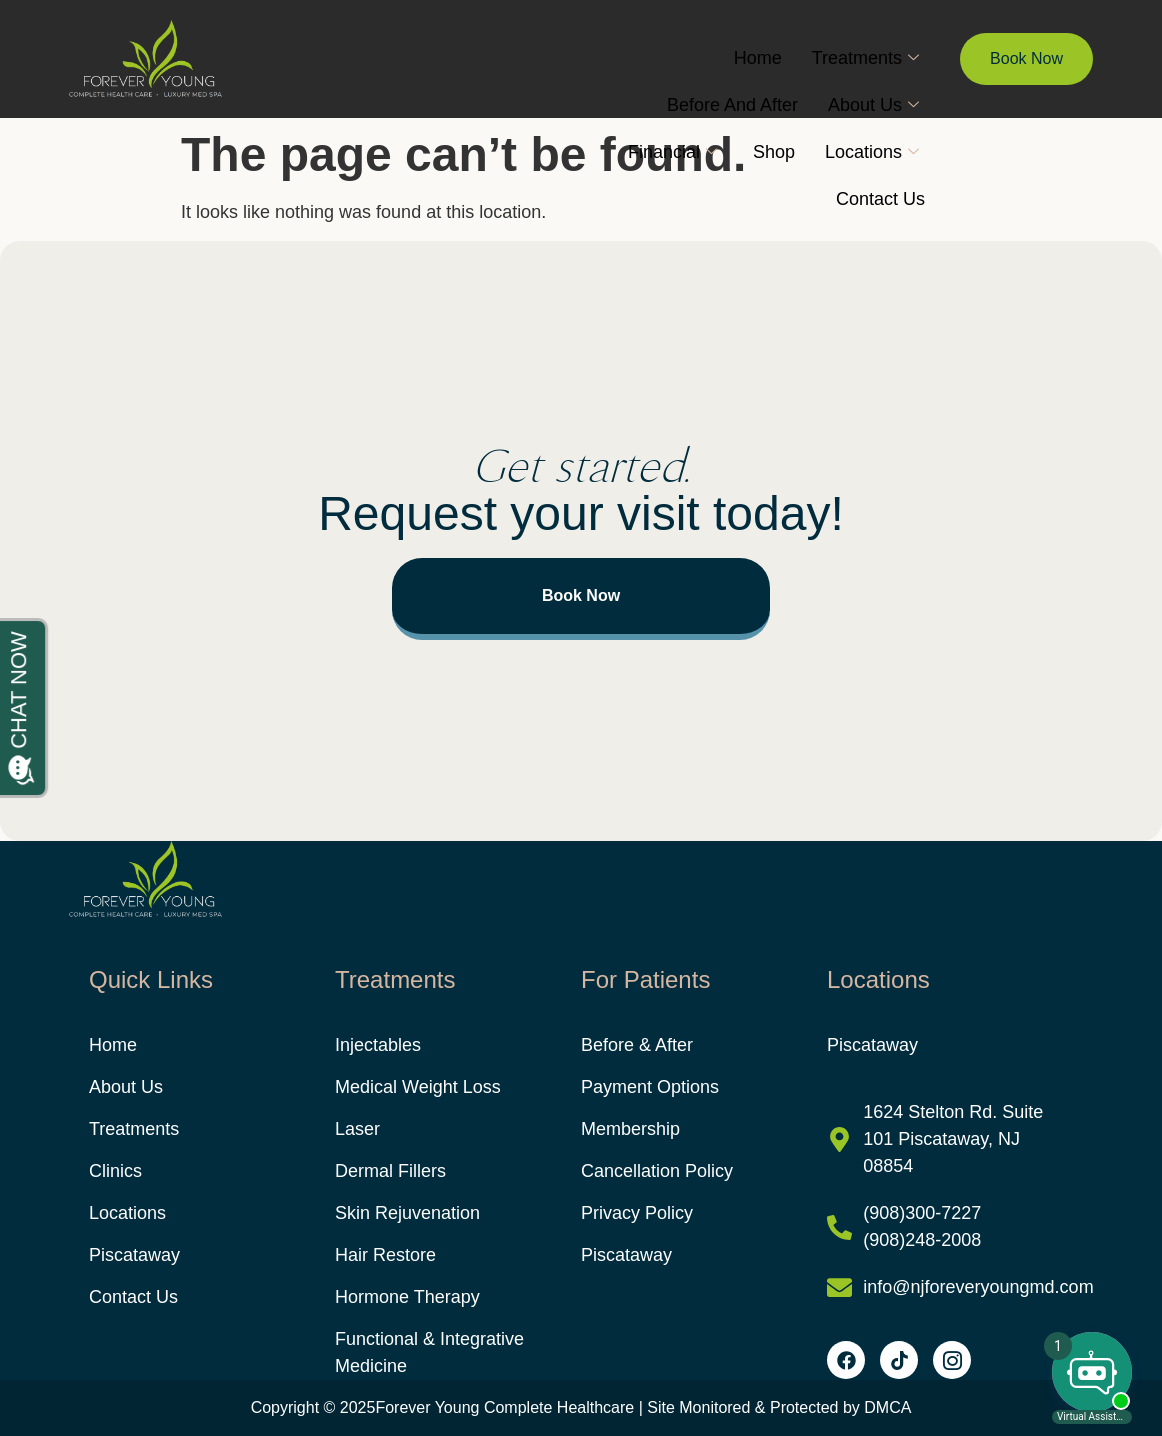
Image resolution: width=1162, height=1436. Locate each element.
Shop (774, 152)
